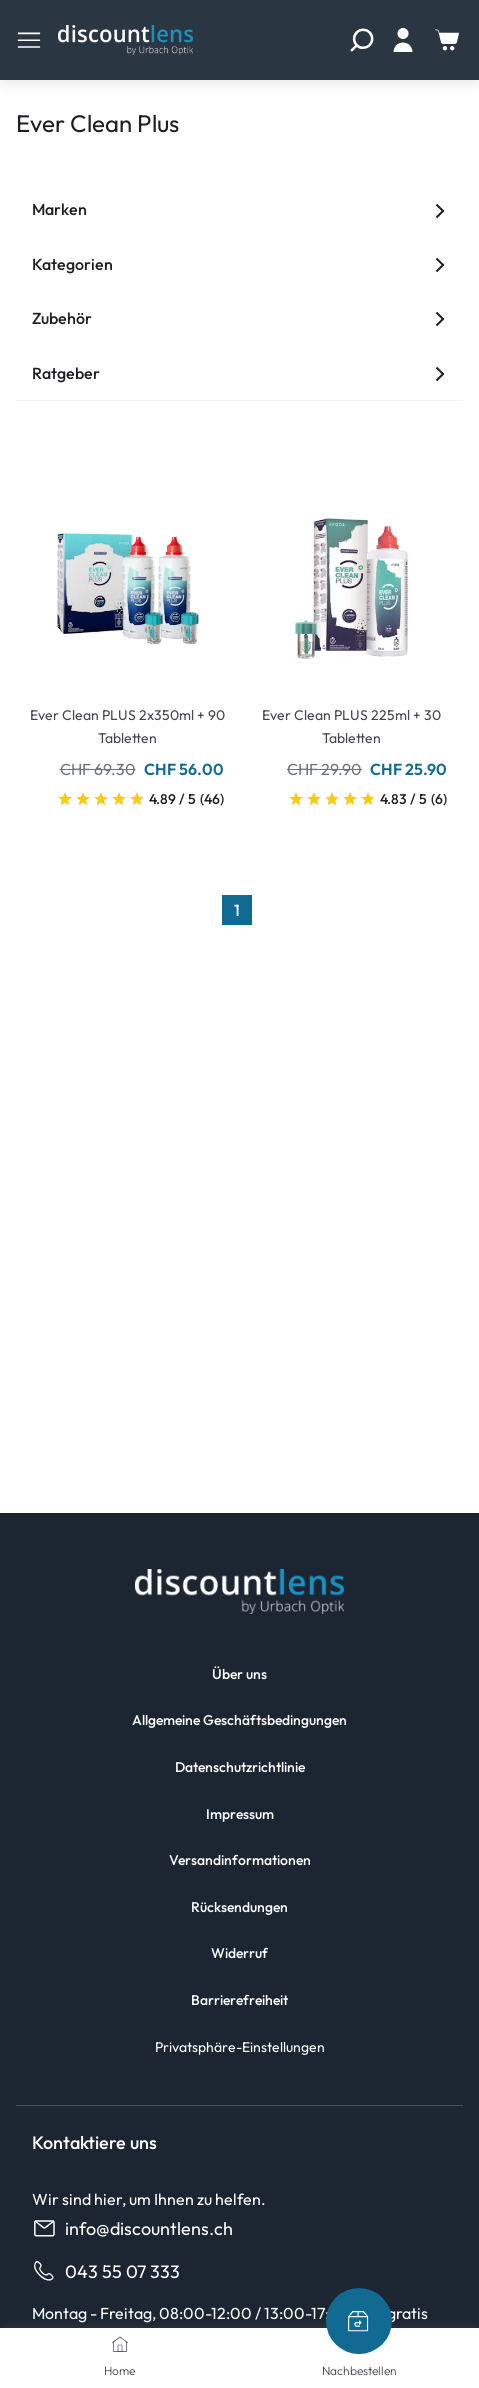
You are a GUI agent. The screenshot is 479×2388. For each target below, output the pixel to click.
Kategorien (239, 264)
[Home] (120, 2344)
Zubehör (239, 318)
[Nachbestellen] (359, 2321)
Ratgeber (239, 373)
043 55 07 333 (106, 2271)
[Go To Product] (128, 577)
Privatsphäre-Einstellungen (240, 2047)
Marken (239, 209)
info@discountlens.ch (132, 2228)
